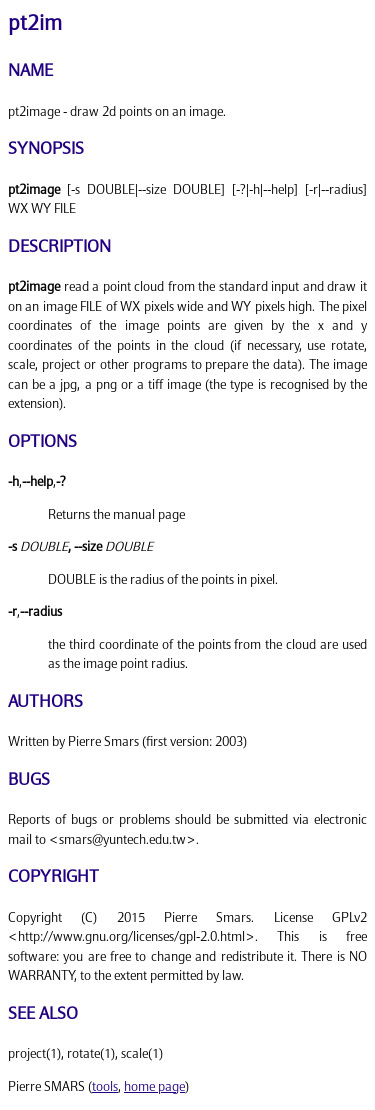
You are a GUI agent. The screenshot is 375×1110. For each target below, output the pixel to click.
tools (105, 1087)
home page (154, 1087)
